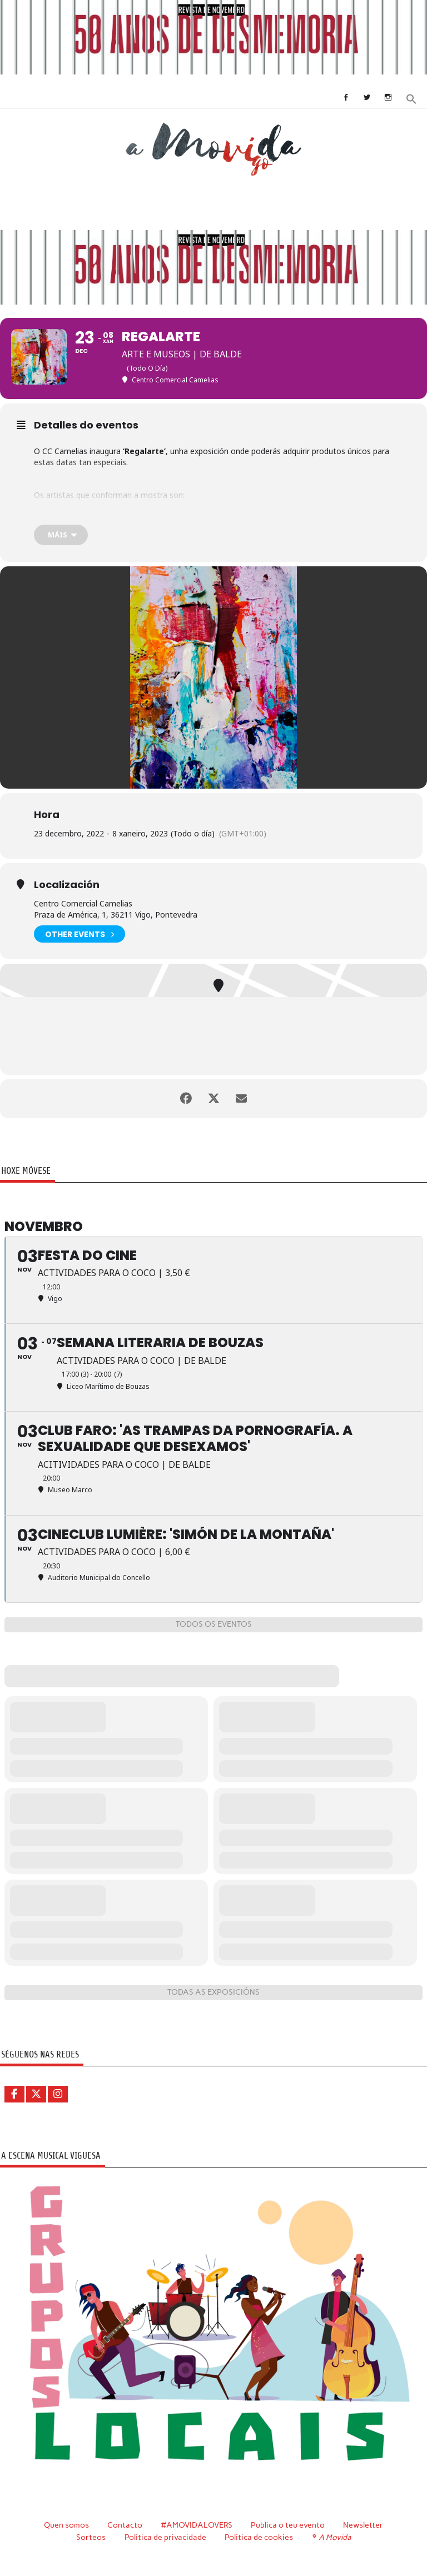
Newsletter (363, 2524)
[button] (411, 98)
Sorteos (91, 2537)
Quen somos (66, 2524)
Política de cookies (259, 2537)
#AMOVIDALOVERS (196, 2524)
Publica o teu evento (288, 2524)
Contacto (124, 2524)
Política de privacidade (165, 2537)
